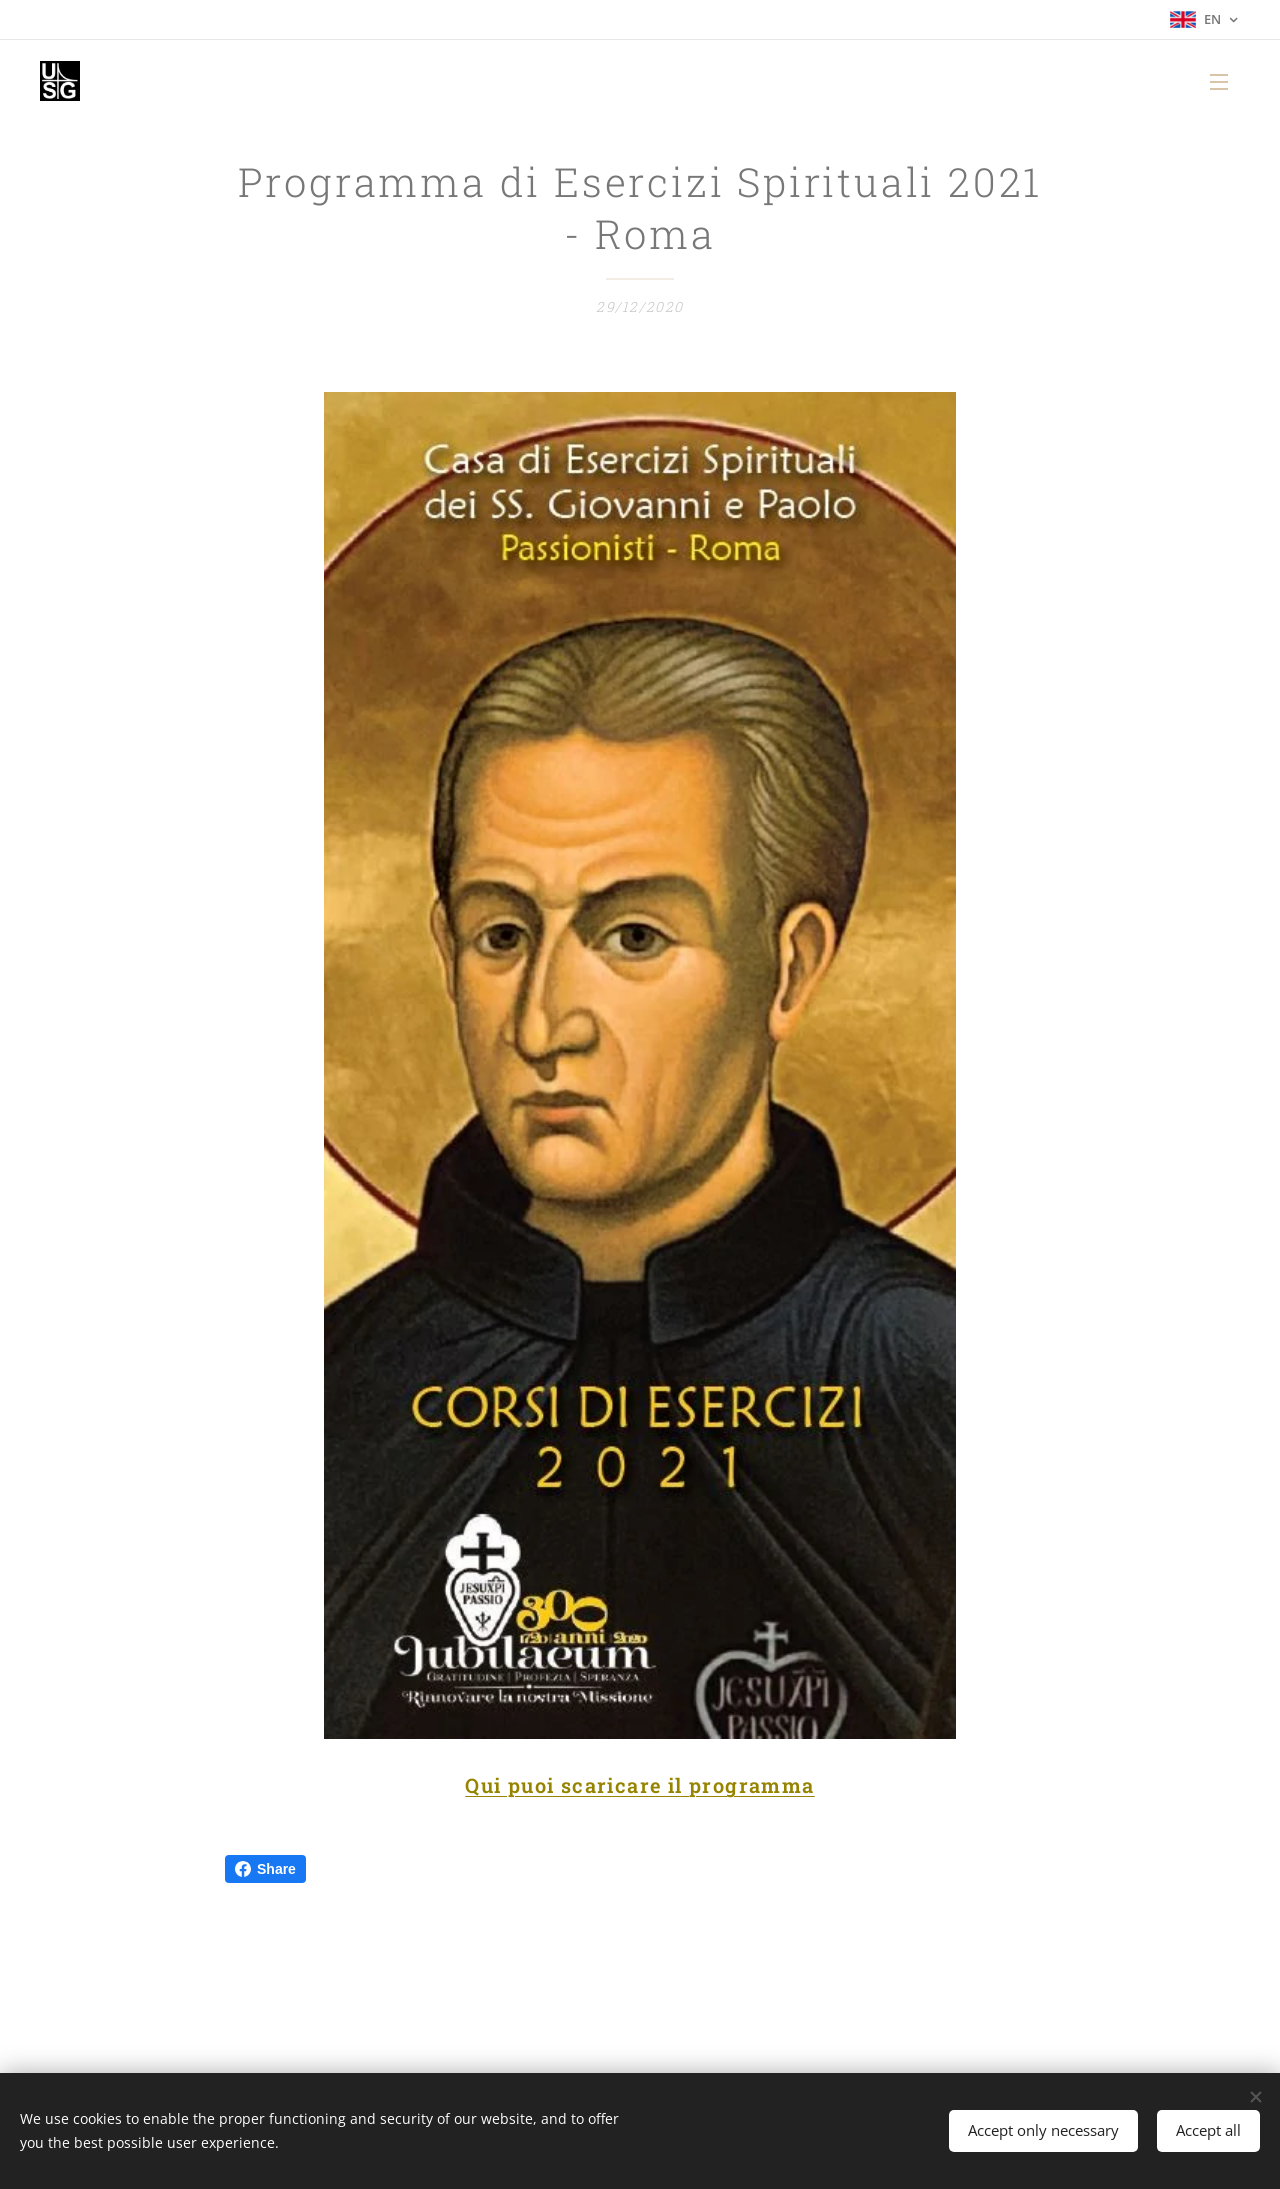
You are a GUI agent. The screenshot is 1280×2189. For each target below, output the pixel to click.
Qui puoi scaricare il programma (639, 1786)
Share (265, 1869)
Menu (1219, 82)
